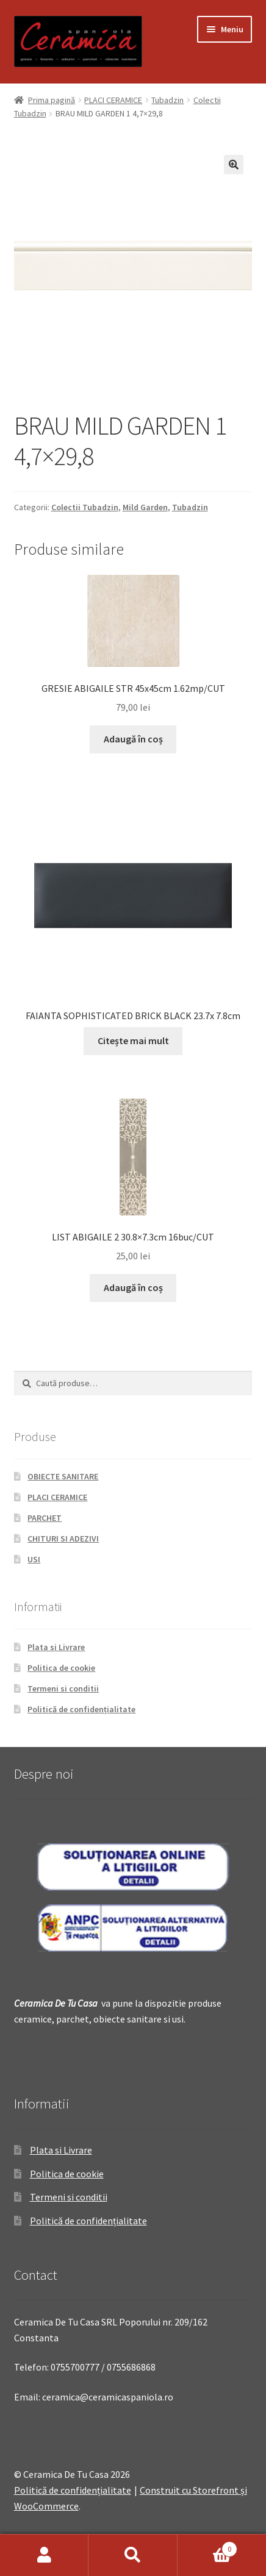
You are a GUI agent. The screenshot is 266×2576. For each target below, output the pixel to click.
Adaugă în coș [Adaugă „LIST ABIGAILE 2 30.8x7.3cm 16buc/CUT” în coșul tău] (133, 1287)
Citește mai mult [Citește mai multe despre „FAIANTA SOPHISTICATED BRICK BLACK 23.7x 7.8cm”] (133, 1040)
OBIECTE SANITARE (62, 1476)
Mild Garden (145, 507)
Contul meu (44, 2555)
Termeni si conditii (63, 1688)
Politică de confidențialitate (81, 1709)
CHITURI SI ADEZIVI (63, 1538)
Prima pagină (51, 99)
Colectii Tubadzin (84, 507)
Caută (132, 2555)
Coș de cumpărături (208, 2546)
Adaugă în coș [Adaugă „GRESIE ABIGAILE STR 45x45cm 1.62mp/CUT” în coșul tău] (133, 739)
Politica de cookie (61, 1667)
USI (33, 1559)
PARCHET (44, 1517)
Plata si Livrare (56, 1647)
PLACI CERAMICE (113, 99)
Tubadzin (167, 99)
